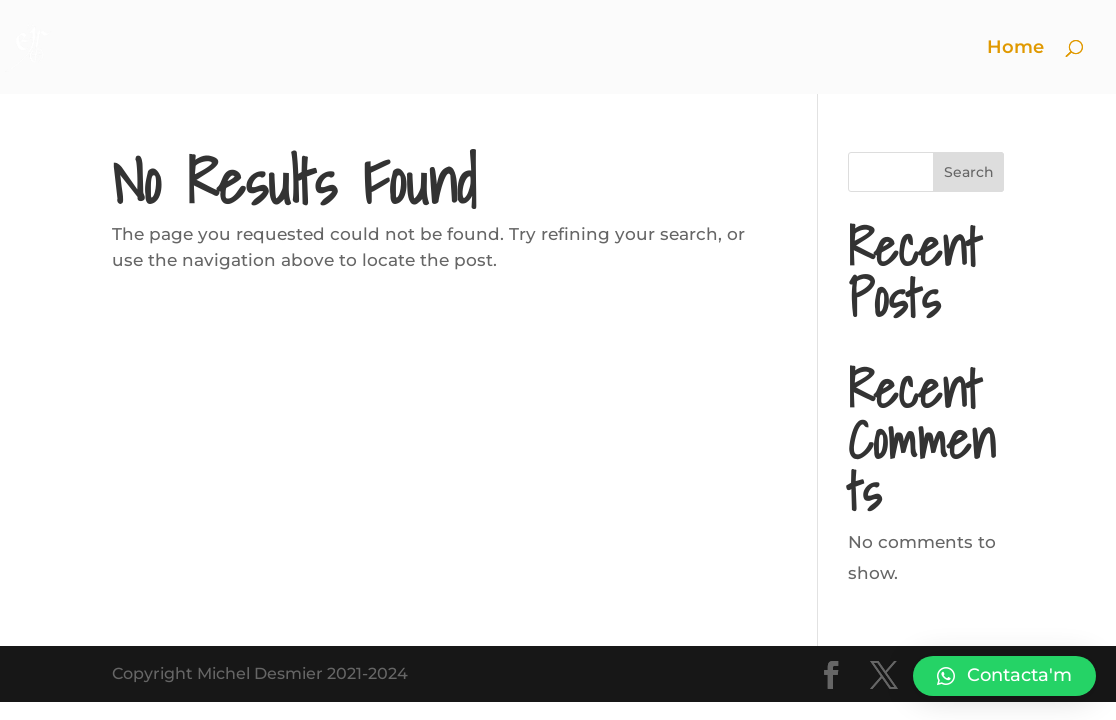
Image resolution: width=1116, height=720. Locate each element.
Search (969, 172)
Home (1015, 49)
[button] (1004, 676)
